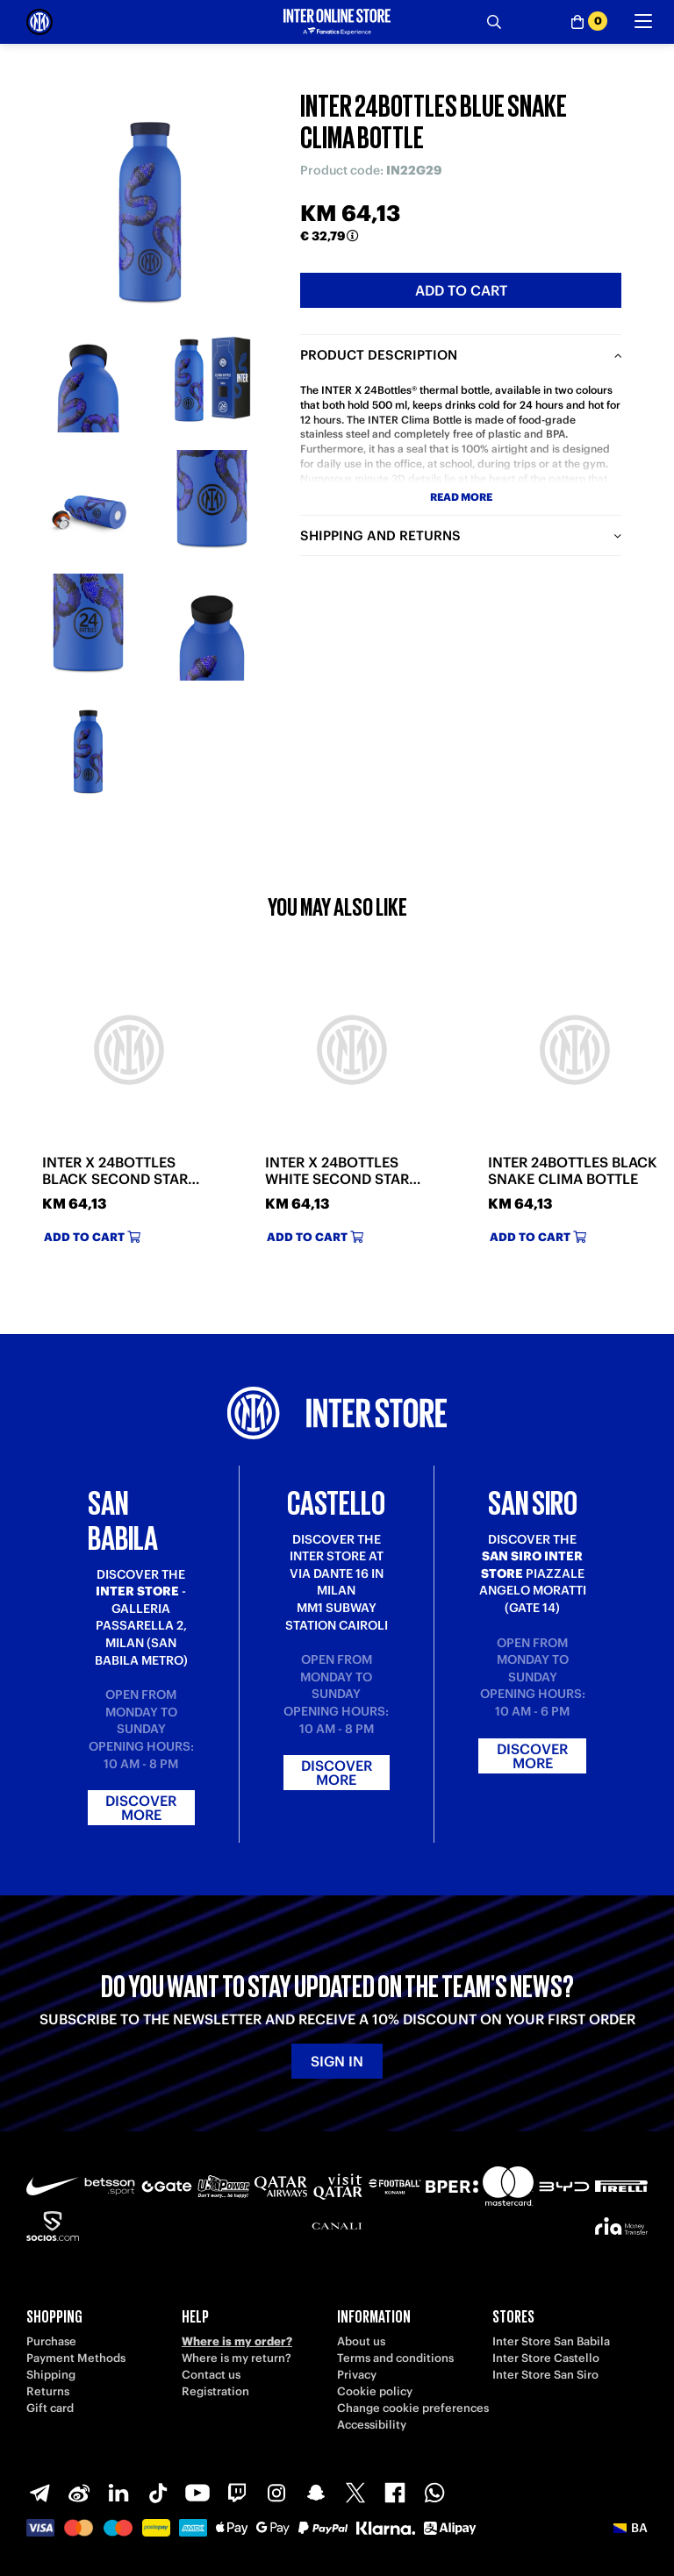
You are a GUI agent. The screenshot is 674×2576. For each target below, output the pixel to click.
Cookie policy (374, 2391)
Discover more (140, 1807)
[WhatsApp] (434, 2493)
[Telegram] (39, 2493)
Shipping (50, 2374)
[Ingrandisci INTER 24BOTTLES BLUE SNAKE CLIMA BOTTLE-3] (88, 503)
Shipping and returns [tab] (380, 535)
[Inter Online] (39, 22)
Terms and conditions (395, 2358)
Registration (215, 2391)
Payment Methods (75, 2358)
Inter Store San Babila (551, 2341)
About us (361, 2341)
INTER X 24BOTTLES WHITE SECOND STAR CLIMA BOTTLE (337, 1171)
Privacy (356, 2374)
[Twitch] (237, 2493)
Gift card (50, 2408)
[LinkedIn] (118, 2493)
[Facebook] (395, 2493)
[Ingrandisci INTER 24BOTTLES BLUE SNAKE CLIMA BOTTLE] (150, 194)
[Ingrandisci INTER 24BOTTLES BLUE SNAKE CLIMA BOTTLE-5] (88, 627)
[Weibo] (79, 2493)
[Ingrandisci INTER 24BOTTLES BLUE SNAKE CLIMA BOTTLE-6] (212, 627)
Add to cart (461, 290)
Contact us (211, 2374)
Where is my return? (236, 2358)
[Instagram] (276, 2493)
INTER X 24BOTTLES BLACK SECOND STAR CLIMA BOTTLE (115, 1171)
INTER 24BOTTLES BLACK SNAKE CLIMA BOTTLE (572, 1171)
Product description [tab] (378, 354)
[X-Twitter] (355, 2493)
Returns (47, 2391)
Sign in (337, 2061)
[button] (630, 2528)
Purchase (51, 2341)
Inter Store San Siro (545, 2374)
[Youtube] (197, 2493)
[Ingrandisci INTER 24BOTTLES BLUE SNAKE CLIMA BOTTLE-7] (88, 751)
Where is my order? (237, 2341)
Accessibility (371, 2424)
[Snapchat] (316, 2493)
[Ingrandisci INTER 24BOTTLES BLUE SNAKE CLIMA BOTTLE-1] (88, 379)
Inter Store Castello (545, 2358)
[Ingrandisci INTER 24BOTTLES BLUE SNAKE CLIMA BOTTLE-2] (212, 379)
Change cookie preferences (413, 2408)
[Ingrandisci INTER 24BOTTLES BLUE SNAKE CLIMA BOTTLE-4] (212, 503)
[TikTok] (158, 2493)
